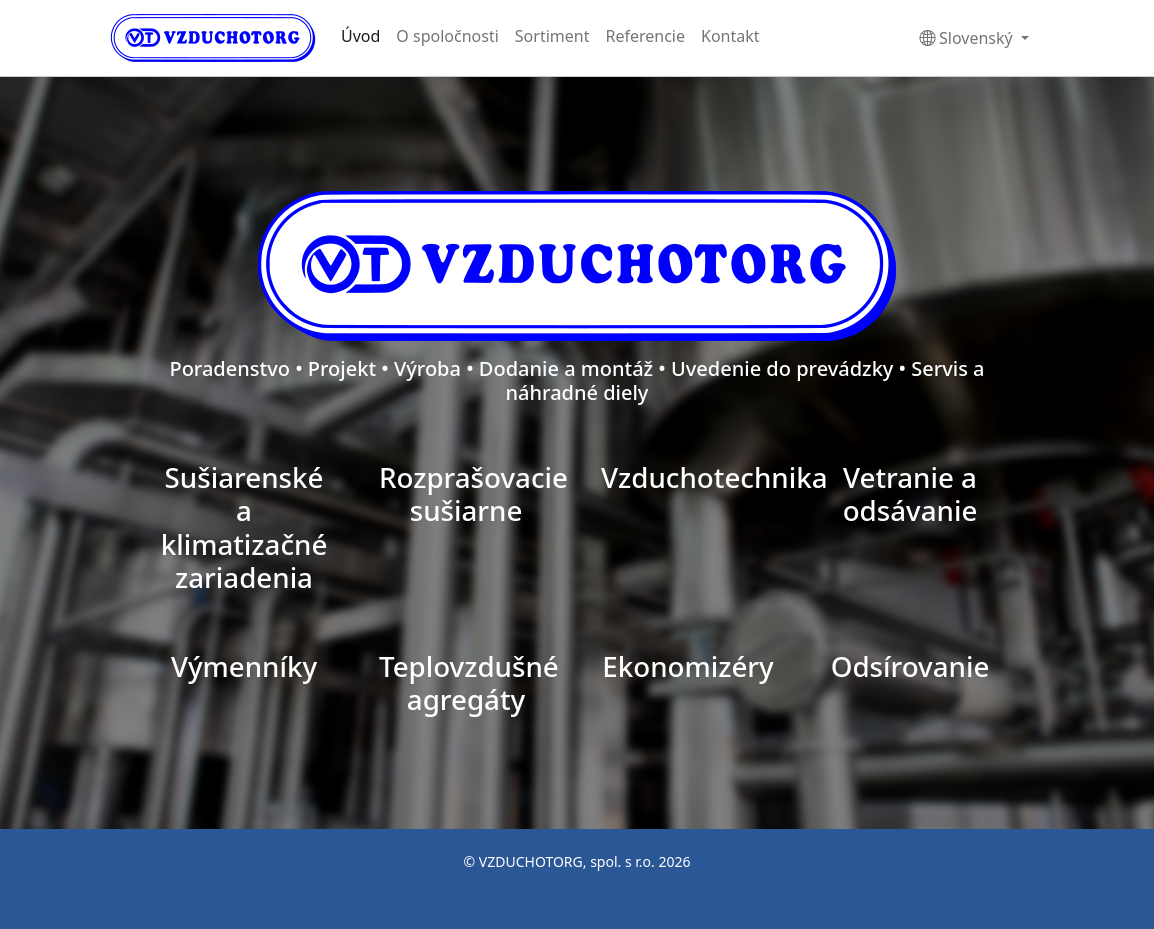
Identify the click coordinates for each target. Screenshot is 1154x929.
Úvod (360, 36)
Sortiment (552, 36)
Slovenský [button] (968, 38)
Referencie (645, 36)
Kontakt (730, 36)
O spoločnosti (447, 36)
